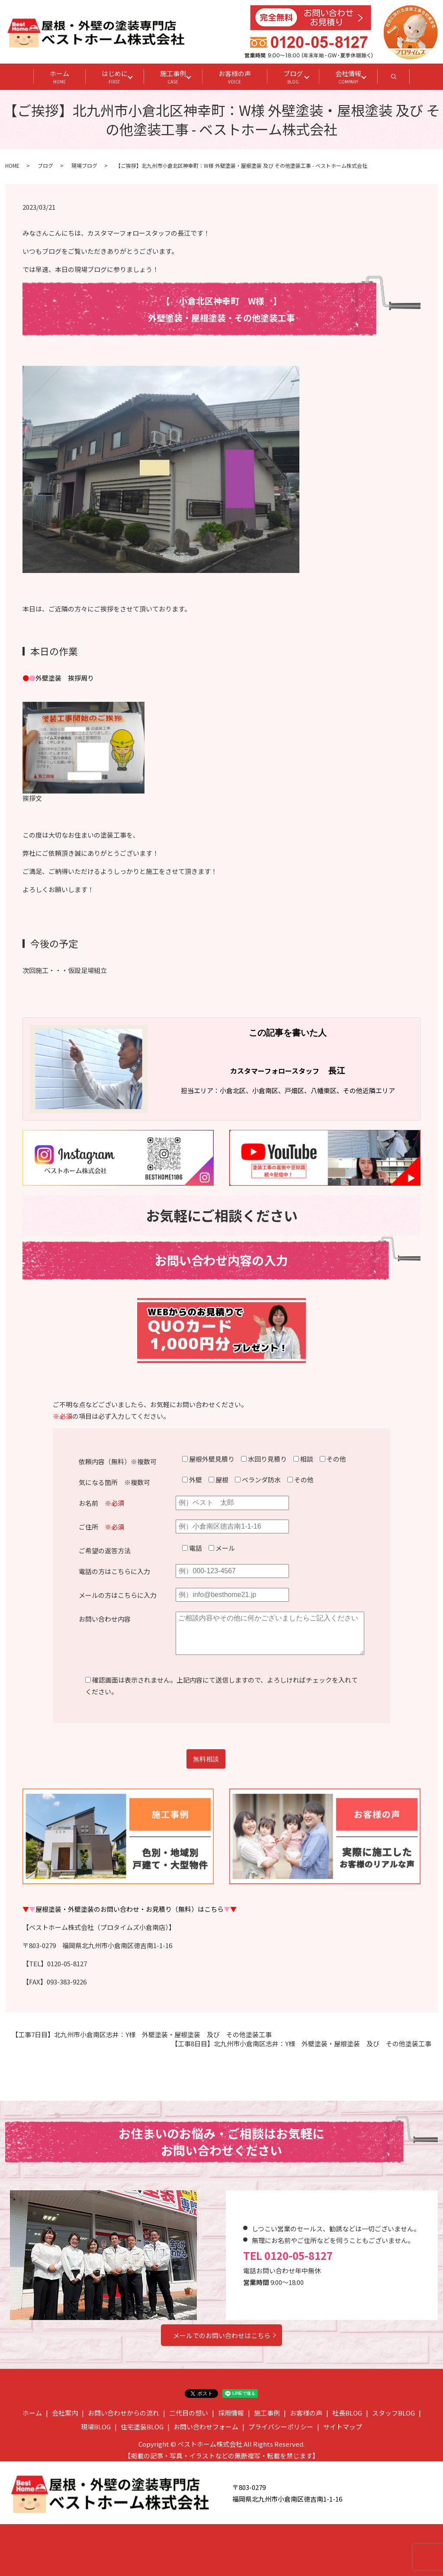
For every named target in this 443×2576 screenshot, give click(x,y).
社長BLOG (347, 2412)
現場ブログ (84, 165)
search (402, 79)
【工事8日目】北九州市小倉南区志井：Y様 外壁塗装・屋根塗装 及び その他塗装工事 (301, 2043)
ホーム (59, 77)
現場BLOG (96, 2426)
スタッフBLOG (393, 2412)
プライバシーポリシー (280, 2426)
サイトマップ (342, 2426)
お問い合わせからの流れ (123, 2412)
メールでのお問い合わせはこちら (221, 2335)
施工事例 (173, 77)
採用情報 (231, 2412)
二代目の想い (188, 2412)
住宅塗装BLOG (142, 2426)
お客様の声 (234, 77)
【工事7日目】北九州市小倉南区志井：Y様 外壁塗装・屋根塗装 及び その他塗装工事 (142, 2034)
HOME (12, 165)
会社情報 (348, 77)
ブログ (293, 77)
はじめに (115, 77)
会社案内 (65, 2412)
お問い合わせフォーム (205, 2426)
